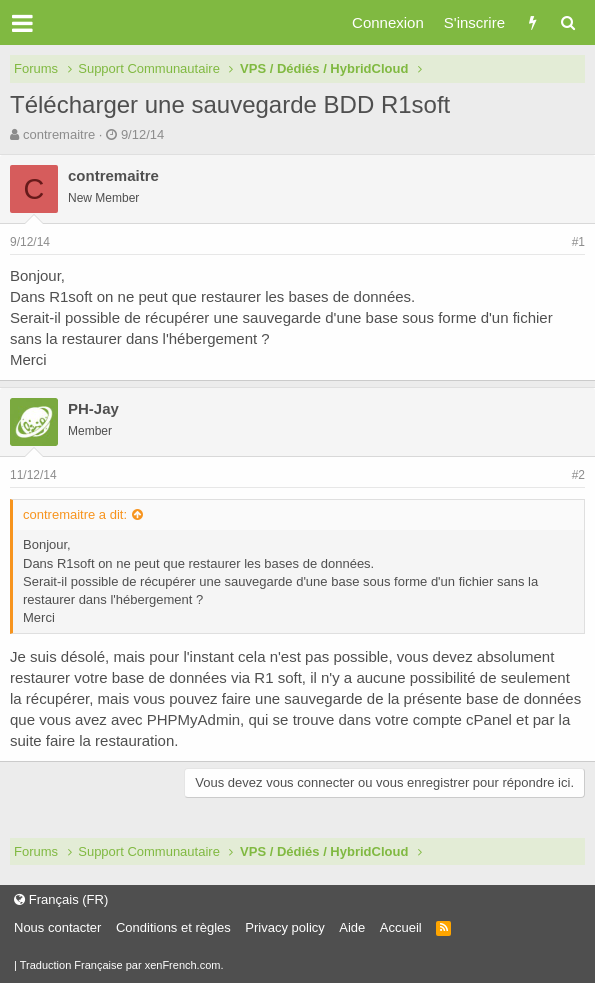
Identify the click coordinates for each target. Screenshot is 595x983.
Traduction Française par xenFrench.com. (122, 965)
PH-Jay (93, 408)
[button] (22, 23)
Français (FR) (61, 899)
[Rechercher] (567, 22)
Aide (352, 927)
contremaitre (59, 134)
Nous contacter (57, 927)
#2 (578, 475)
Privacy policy (284, 927)
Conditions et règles (173, 927)
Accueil (401, 927)
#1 (578, 242)
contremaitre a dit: (75, 514)
